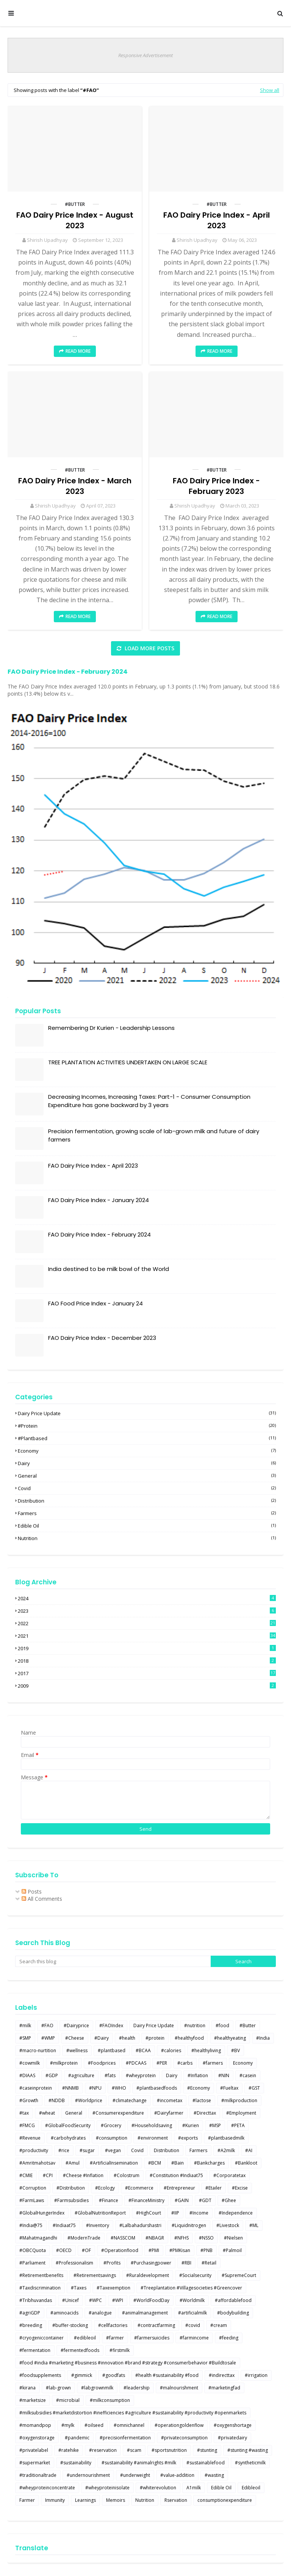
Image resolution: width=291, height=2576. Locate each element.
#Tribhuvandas (35, 2300)
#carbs (184, 2063)
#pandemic (77, 2437)
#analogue (100, 2313)
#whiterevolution (158, 2487)
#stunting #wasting (247, 2450)
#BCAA (143, 2050)
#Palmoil (232, 2250)
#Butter (75, 204)
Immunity (55, 2500)
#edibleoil (85, 2338)
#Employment (241, 2113)
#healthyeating (230, 2038)
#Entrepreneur (179, 2188)
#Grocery (111, 2125)
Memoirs (115, 2500)
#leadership (137, 2387)
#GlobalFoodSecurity (68, 2125)
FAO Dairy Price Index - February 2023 (216, 486)
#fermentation (34, 2350)
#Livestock (227, 2225)
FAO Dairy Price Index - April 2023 (216, 220)
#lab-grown (58, 2387)
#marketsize (32, 2400)
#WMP (48, 2038)
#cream (218, 2325)
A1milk (193, 2487)
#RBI (186, 2263)
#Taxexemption (113, 2288)
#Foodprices (102, 2063)
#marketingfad (224, 2387)
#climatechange (130, 2100)
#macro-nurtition (37, 2050)
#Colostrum (126, 2175)
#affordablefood (233, 2300)
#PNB (206, 2250)
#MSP (215, 2125)
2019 (147, 1648)
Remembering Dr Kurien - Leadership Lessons (111, 1028)
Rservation (175, 2500)
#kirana (27, 2387)
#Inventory (97, 2225)
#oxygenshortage (233, 2425)
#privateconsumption (184, 2437)
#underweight (135, 2475)
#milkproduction (239, 2100)
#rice (63, 2150)
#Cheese (74, 2038)
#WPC (95, 2300)
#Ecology (105, 2188)
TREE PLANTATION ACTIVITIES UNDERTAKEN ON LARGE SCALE (127, 1062)
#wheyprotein (141, 2075)
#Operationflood (119, 2250)
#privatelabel (33, 2450)
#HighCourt (148, 2213)
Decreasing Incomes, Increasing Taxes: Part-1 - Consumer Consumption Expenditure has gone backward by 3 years (149, 1101)
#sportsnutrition (169, 2450)
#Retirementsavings (95, 2275)
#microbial (68, 2400)
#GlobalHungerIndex (41, 2213)
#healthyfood (189, 2038)
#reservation (103, 2450)
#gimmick (81, 2375)
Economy (147, 1450)
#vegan (113, 2150)
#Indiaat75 (64, 2225)
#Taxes (78, 2288)
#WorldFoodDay (151, 2300)
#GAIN (182, 2200)
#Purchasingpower (151, 2263)
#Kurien (190, 2125)
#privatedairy (232, 2437)
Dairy (147, 1463)
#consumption (111, 2138)
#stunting (207, 2450)
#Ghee (229, 2200)
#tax (24, 2113)
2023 (147, 1610)
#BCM (154, 2163)
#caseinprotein (35, 2088)
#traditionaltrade (37, 2475)
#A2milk (226, 2150)
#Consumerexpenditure (118, 2113)
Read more (78, 351)
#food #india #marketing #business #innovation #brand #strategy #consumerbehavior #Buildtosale (127, 2363)
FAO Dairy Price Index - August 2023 (74, 220)
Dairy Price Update (147, 1413)
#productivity (33, 2150)
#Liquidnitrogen (189, 2225)
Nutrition (147, 1538)
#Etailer (213, 2188)
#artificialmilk (192, 2313)
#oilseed (93, 2425)
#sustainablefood (205, 2462)
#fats (110, 2075)
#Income (198, 2213)
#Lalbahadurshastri (140, 2225)
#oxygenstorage (37, 2437)
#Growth (28, 2100)
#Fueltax (229, 2088)
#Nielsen (233, 2238)
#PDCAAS (136, 2063)
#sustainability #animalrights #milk (139, 2462)
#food (222, 2025)
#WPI (117, 2300)
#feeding (228, 2338)
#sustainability (75, 2462)
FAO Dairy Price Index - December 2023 (102, 1338)
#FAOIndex (111, 2025)
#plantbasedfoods (156, 2088)
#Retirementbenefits (41, 2275)
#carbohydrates (68, 2138)
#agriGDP (29, 2313)
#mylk (67, 2425)
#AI (248, 2150)
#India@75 (30, 2225)
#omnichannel (129, 2425)
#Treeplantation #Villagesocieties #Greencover (191, 2288)
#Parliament (32, 2263)
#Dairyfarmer (168, 2113)
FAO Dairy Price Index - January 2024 (98, 1200)
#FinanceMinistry (146, 2200)
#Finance (108, 2200)
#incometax (169, 2100)
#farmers (213, 2063)
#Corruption (32, 2188)
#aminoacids (64, 2313)
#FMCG (27, 2125)
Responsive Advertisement (145, 55)
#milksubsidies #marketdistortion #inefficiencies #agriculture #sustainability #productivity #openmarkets (132, 2412)
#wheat (47, 2113)
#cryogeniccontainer (41, 2338)
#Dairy (101, 2038)
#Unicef (70, 2300)
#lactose (201, 2100)
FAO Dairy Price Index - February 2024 (68, 671)
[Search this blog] (113, 1961)
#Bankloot (246, 2163)
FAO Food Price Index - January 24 (95, 1303)
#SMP (25, 2038)
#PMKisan (179, 2250)
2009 (147, 1685)
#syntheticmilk (250, 2462)
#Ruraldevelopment (147, 2275)
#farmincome (194, 2338)
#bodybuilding (233, 2313)
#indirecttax (222, 2375)
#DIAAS (27, 2075)
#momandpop (35, 2425)
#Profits (111, 2263)
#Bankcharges (209, 2163)
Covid (147, 1488)
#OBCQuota (32, 2250)
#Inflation (198, 2075)
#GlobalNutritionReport (100, 2213)
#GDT (205, 2200)
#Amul (73, 2163)
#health (127, 2038)
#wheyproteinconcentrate (47, 2487)
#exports (188, 2138)
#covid (192, 2325)
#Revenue (30, 2138)
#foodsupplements (40, 2375)
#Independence (236, 2213)
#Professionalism (74, 2263)
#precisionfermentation (125, 2437)
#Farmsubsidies (71, 2200)
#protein (147, 1425)
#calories (171, 2050)
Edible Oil (147, 1525)
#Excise (240, 2188)
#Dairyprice (76, 2025)
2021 (147, 1635)
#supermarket (34, 2462)
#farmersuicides (151, 2338)
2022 (147, 1623)
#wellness (77, 2050)
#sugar (87, 2150)
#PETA (238, 2125)
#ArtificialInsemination (114, 2163)
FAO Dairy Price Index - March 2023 (74, 486)
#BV (235, 2050)
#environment (153, 2138)
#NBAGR (155, 2238)
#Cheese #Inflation (83, 2175)
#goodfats (113, 2375)
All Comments (42, 1898)
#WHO (119, 2088)
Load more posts (148, 648)
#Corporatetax (229, 2175)
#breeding (30, 2325)
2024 (147, 1598)
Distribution (147, 1500)
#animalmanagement (145, 2313)
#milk (25, 2025)
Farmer (27, 2500)
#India (263, 2038)
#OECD (64, 2250)
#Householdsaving (151, 2125)
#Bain (177, 2163)
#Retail (209, 2263)
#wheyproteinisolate (107, 2487)
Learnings (85, 2500)
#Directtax (205, 2113)
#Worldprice (88, 2100)
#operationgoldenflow (179, 2425)
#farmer (115, 2338)
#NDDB (56, 2100)
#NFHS (181, 2238)
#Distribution (70, 2188)
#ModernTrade (83, 2238)
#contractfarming (156, 2325)
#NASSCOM (123, 2238)
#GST (254, 2088)
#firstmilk (120, 2350)
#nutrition (194, 2025)
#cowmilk (29, 2063)
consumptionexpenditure (224, 2500)
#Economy (198, 2088)
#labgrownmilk (97, 2387)
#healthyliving (206, 2050)
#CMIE (26, 2175)
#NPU (95, 2088)
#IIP (175, 2213)
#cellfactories (112, 2325)
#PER (161, 2063)
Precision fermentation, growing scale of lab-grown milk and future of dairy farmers (153, 1135)
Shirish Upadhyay (47, 240)
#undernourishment (88, 2475)
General (147, 1475)
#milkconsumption (110, 2400)
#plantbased (147, 1438)
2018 (147, 1660)
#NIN (223, 2075)
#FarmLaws (31, 2200)
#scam (134, 2450)
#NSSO (206, 2238)
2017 (147, 1673)
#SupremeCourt (239, 2275)
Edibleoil (251, 2487)
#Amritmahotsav (37, 2163)
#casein (247, 2075)
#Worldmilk (192, 2300)
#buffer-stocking (70, 2325)
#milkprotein (64, 2063)
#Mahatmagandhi (38, 2238)
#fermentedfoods (80, 2350)
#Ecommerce (139, 2188)
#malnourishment (179, 2387)
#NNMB (70, 2088)
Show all (269, 90)
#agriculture (81, 2075)
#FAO (47, 2025)
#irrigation (256, 2375)
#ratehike (68, 2450)
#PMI (154, 2250)
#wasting (214, 2475)
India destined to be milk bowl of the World (108, 1269)
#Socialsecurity (195, 2275)
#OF (86, 2250)
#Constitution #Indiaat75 (176, 2175)
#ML (253, 2225)
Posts (32, 1891)
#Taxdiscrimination (40, 2288)
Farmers (147, 1513)
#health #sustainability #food (167, 2375)
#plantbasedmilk (226, 2138)
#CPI (48, 2175)
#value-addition (177, 2475)
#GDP (51, 2075)
